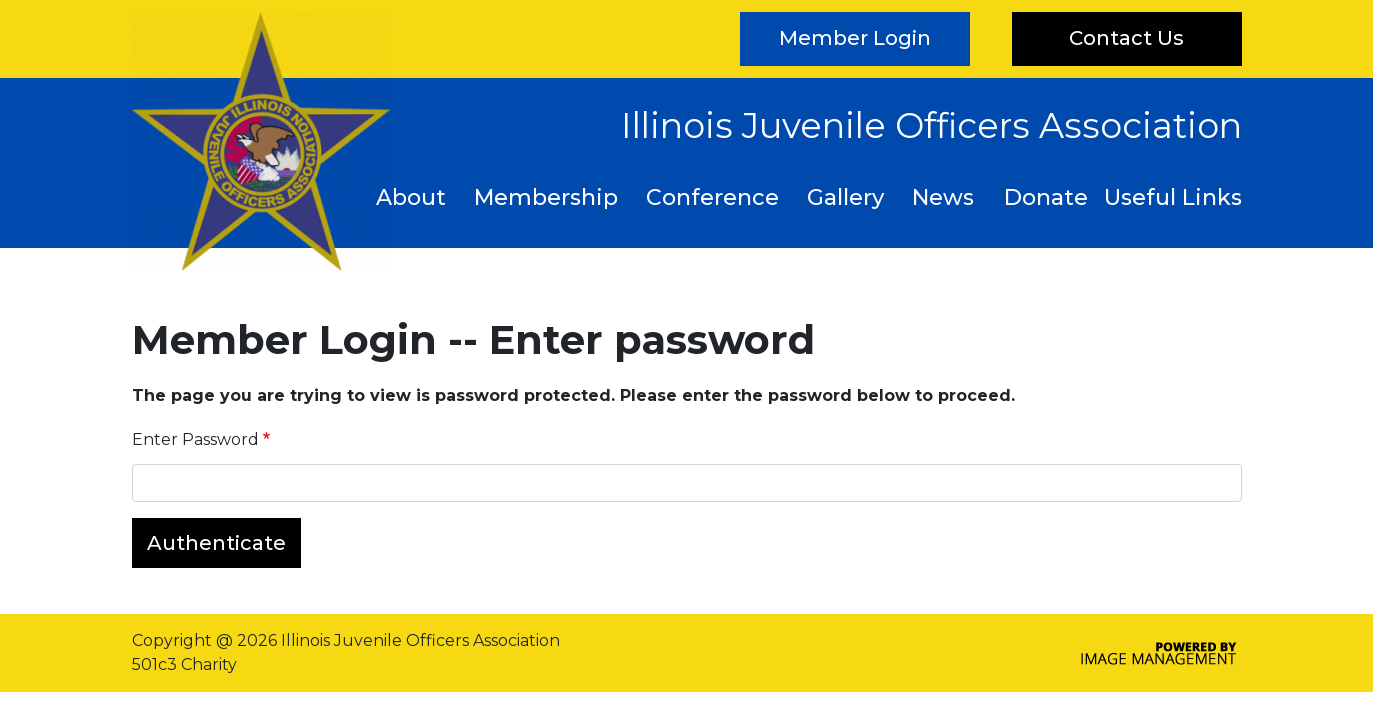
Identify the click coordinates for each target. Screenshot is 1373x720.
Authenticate (216, 543)
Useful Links (1173, 197)
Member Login (855, 38)
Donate (1046, 197)
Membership (546, 197)
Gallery (845, 197)
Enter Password (195, 439)
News (943, 197)
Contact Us (1126, 38)
